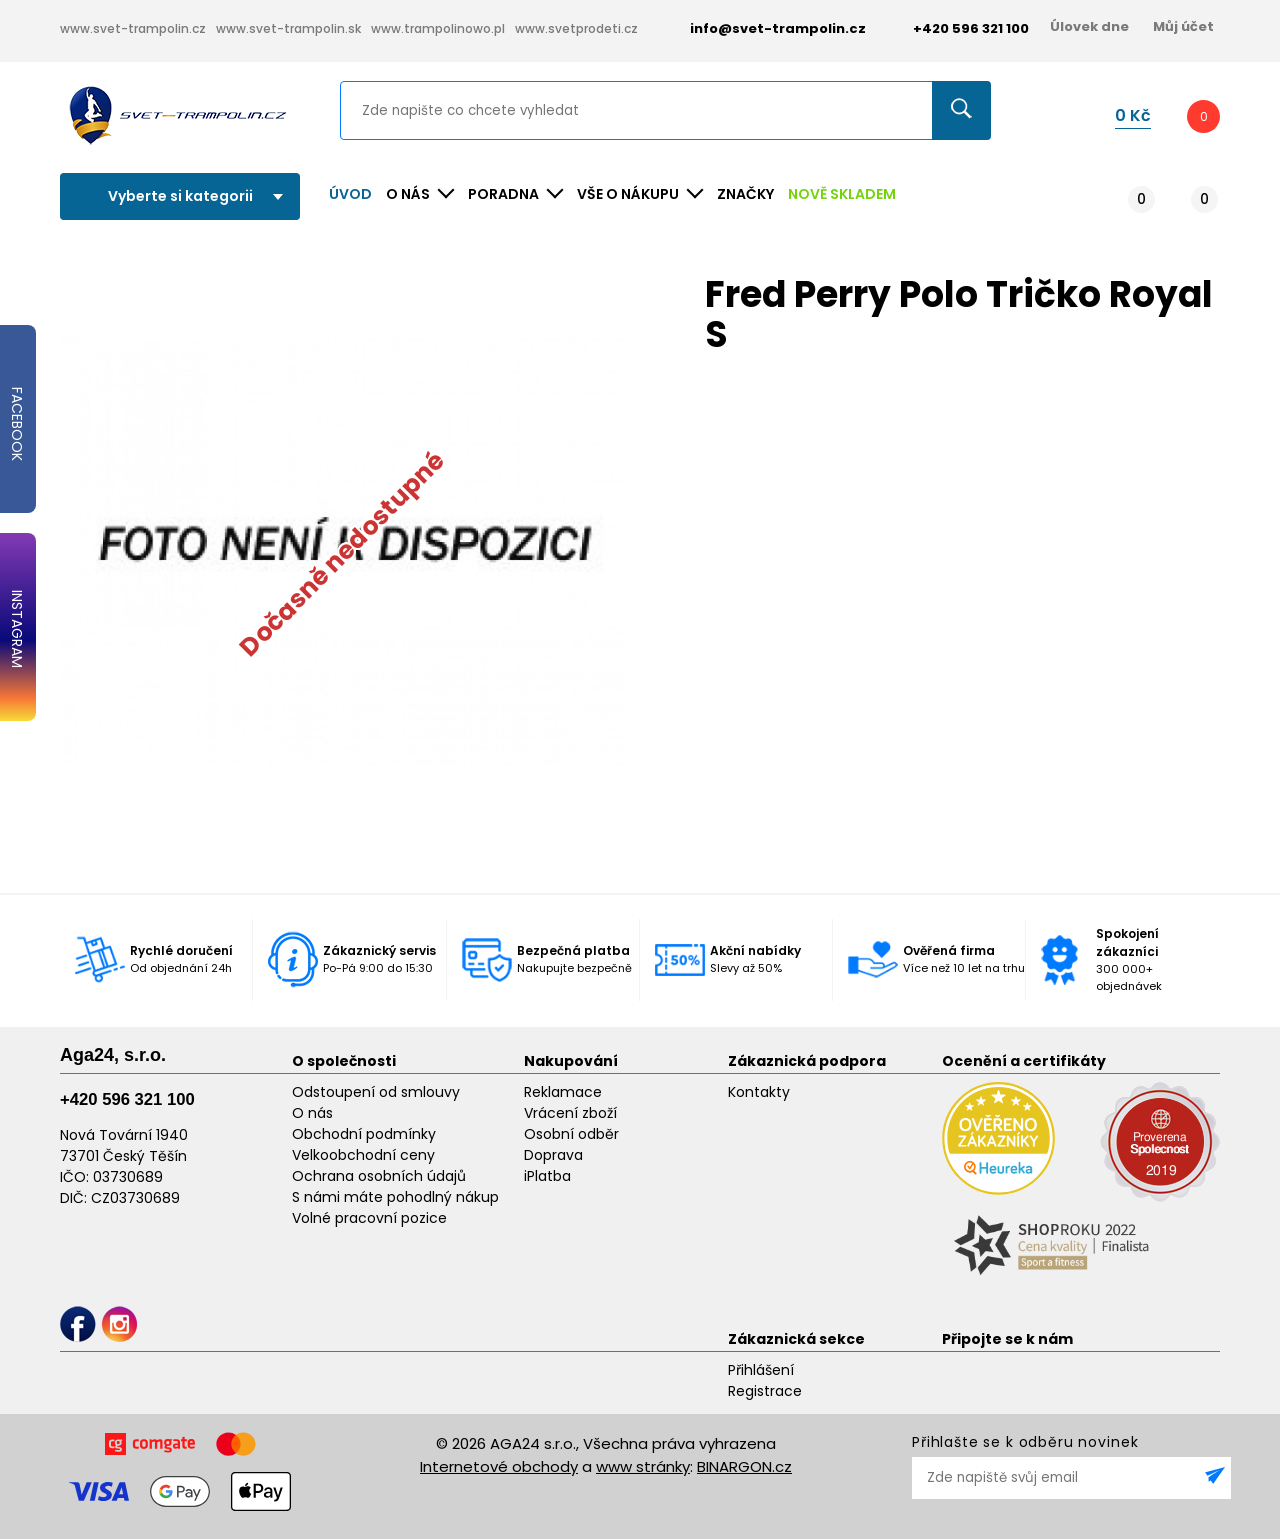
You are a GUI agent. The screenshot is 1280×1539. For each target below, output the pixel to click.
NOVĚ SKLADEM (842, 194)
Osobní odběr (571, 1134)
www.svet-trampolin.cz (133, 28)
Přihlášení (761, 1370)
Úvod (350, 194)
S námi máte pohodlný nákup (395, 1197)
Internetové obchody (499, 1466)
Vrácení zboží (570, 1113)
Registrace (765, 1391)
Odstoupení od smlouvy (376, 1092)
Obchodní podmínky (364, 1134)
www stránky (643, 1466)
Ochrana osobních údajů (379, 1176)
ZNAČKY (745, 194)
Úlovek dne (1089, 26)
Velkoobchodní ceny (363, 1155)
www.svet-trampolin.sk (288, 28)
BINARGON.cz (744, 1466)
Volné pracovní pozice (369, 1218)
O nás (312, 1113)
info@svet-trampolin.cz (763, 28)
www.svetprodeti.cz (576, 28)
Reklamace (563, 1092)
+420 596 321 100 (127, 1099)
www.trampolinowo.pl (438, 28)
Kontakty (759, 1092)
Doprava (553, 1155)
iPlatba (547, 1176)
